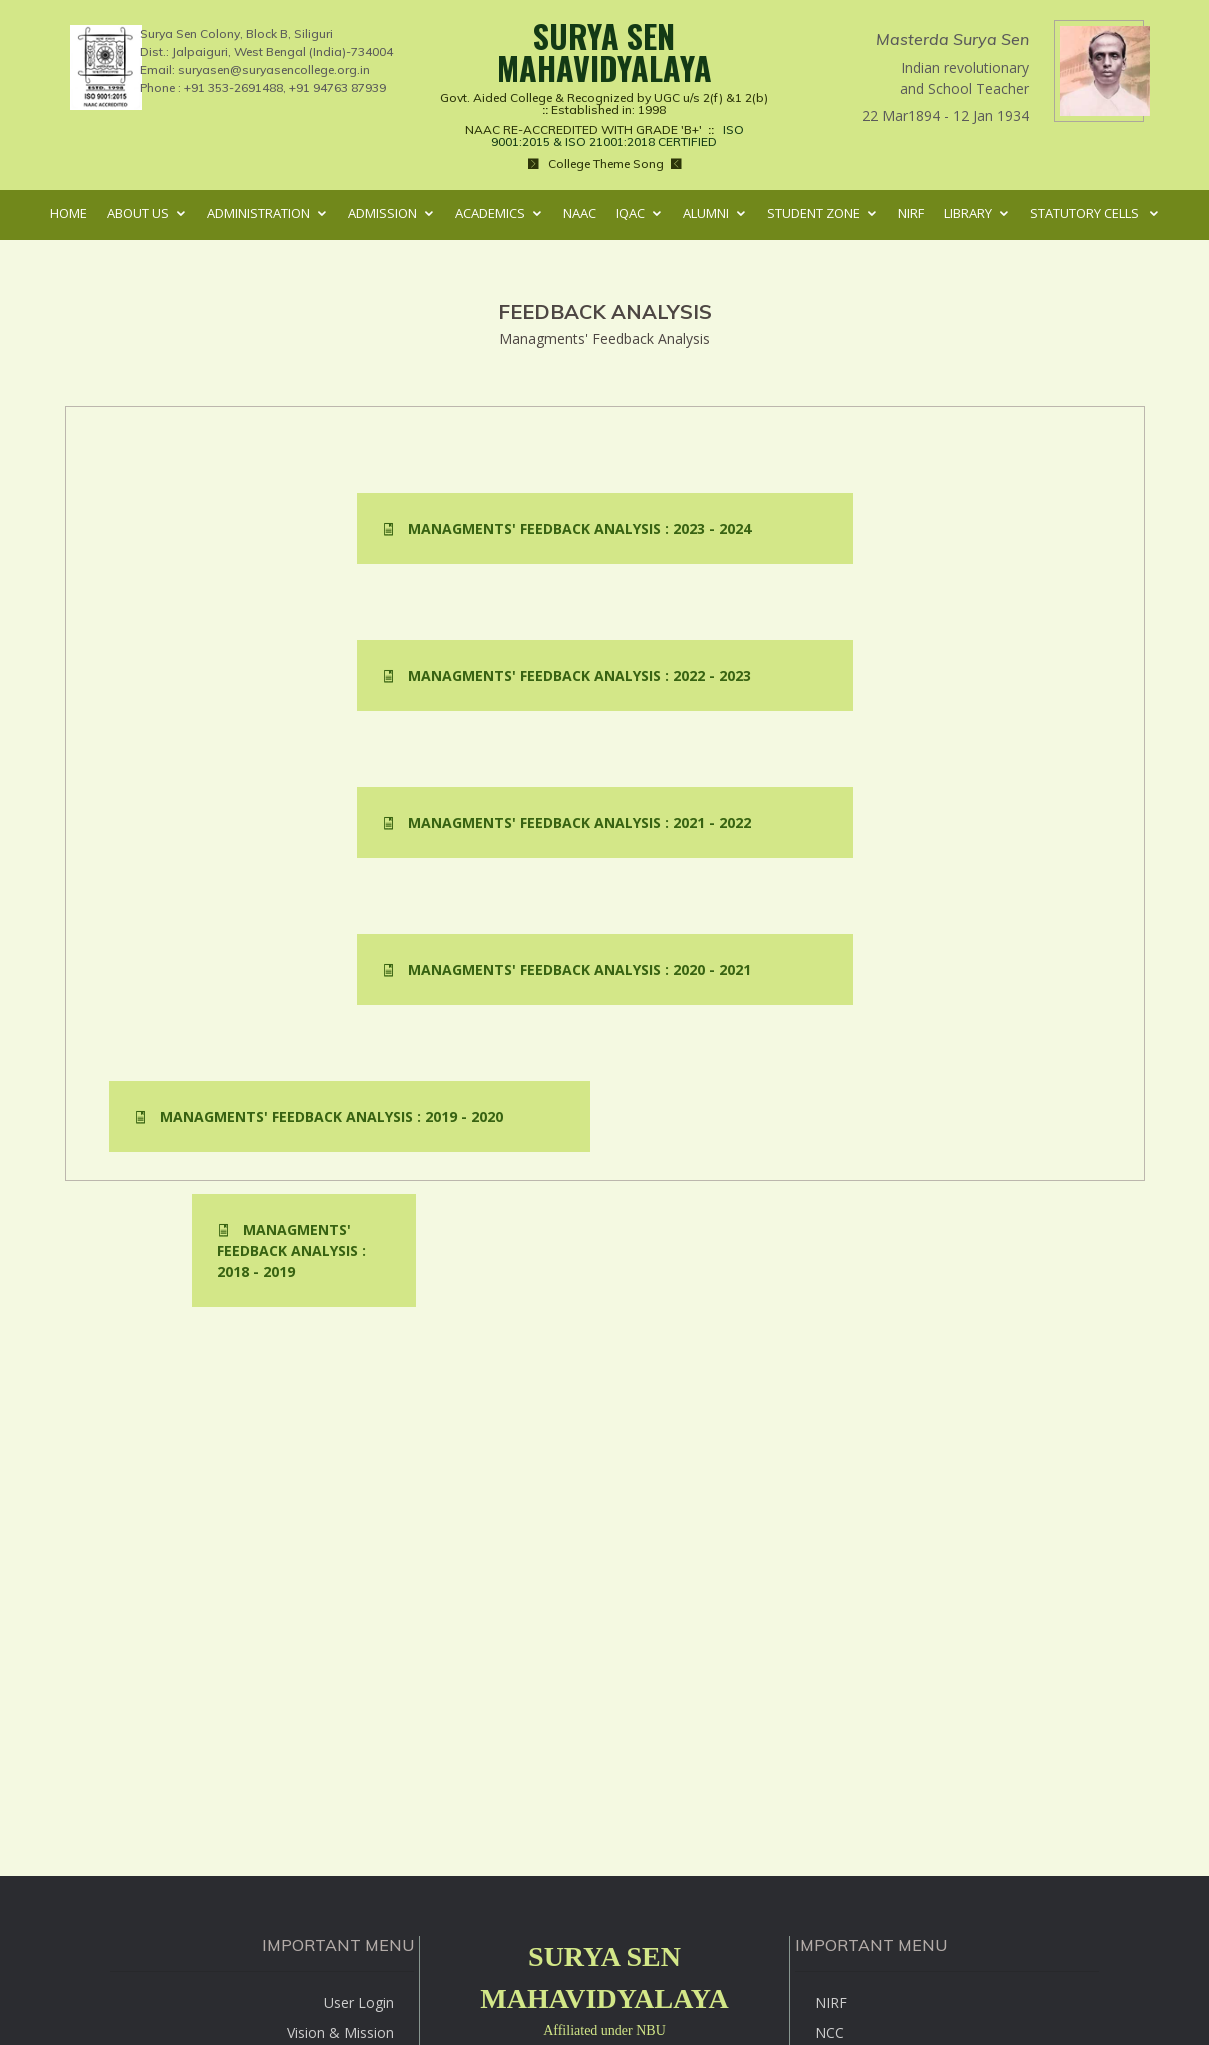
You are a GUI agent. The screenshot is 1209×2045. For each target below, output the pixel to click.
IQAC (630, 213)
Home (68, 213)
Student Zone (813, 213)
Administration (258, 213)
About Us (138, 213)
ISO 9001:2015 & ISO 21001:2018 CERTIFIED (614, 135)
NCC (829, 2032)
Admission (382, 213)
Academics (490, 213)
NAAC (579, 213)
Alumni (706, 213)
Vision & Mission (340, 2032)
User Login (359, 2002)
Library (968, 213)
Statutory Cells (1086, 213)
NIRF (911, 213)
